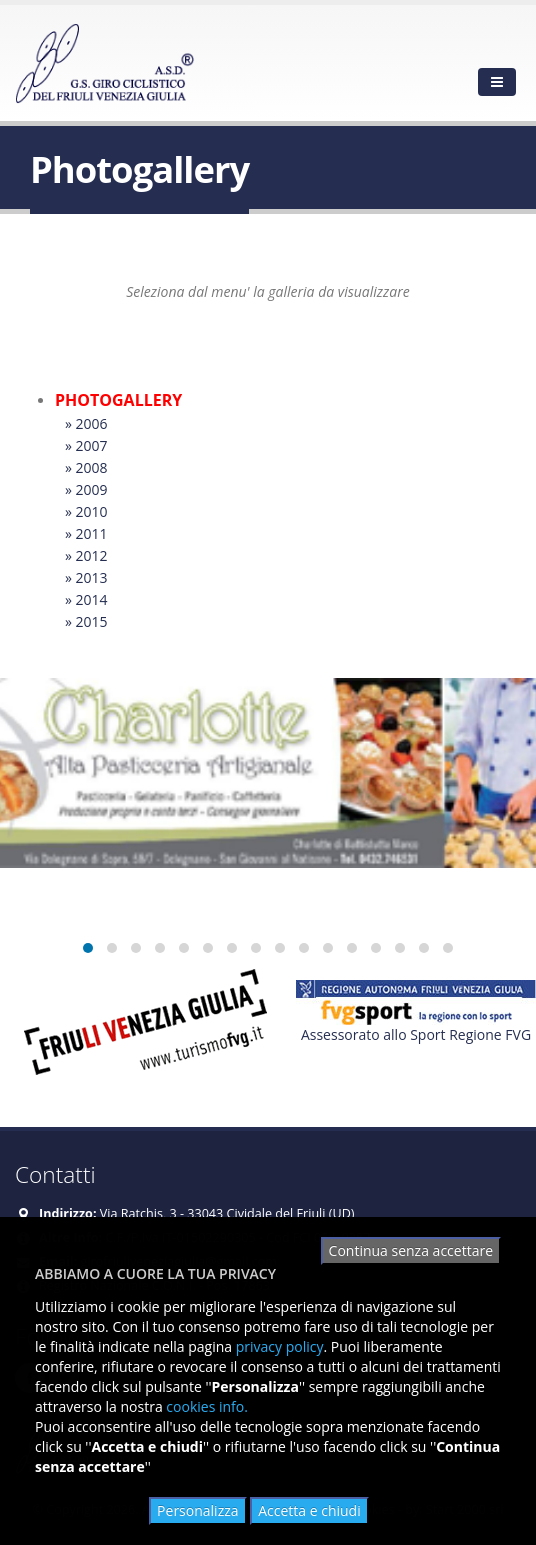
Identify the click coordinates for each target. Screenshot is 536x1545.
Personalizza (197, 1510)
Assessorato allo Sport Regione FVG (416, 1034)
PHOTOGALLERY (118, 400)
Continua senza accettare (411, 1250)
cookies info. (207, 1406)
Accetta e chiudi (309, 1510)
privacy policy (280, 1346)
